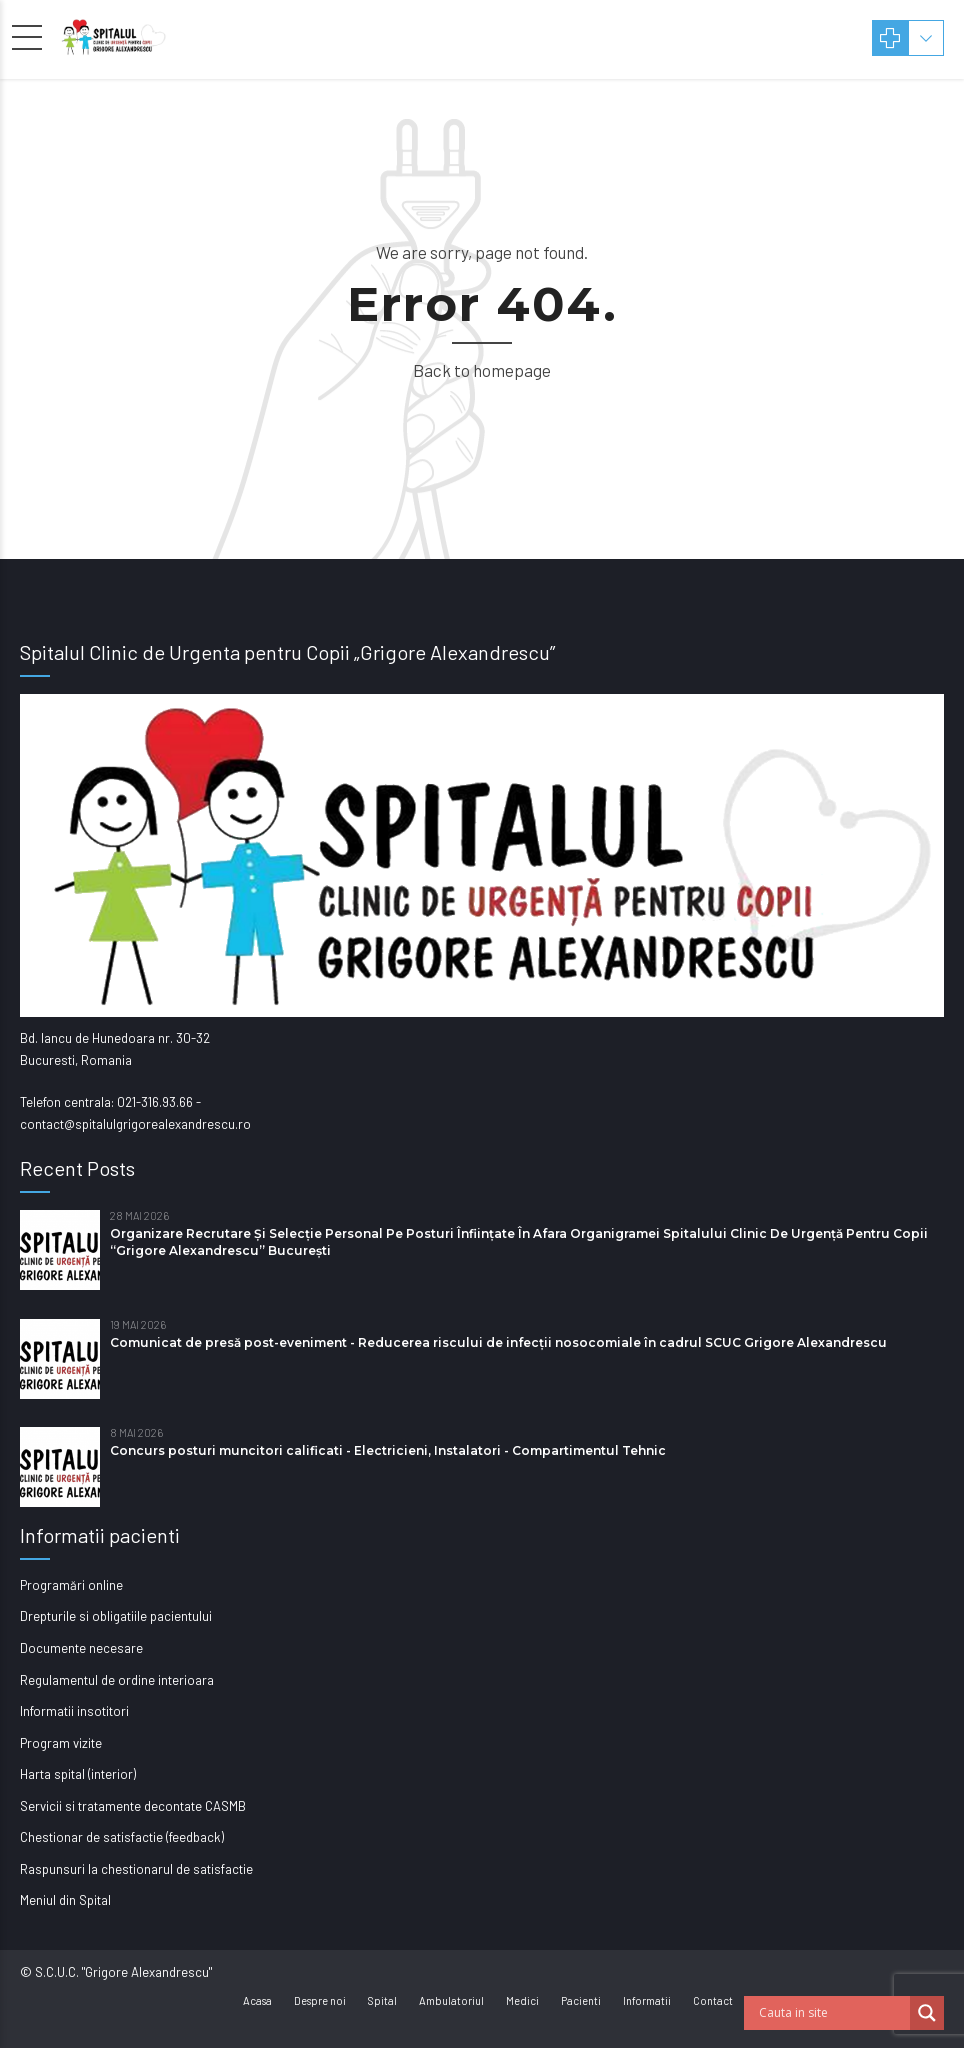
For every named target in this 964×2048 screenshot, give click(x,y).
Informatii (647, 2000)
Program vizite (61, 1743)
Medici (522, 2000)
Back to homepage (482, 370)
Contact (713, 2000)
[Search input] (832, 2013)
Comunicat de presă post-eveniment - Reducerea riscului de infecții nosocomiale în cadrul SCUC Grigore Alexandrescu (498, 1342)
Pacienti (581, 2000)
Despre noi (320, 2000)
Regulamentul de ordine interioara (117, 1680)
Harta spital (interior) (78, 1774)
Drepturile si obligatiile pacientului (116, 1616)
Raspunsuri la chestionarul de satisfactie (136, 1869)
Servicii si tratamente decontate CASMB (133, 1806)
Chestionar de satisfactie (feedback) (122, 1837)
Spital (382, 2000)
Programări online (71, 1585)
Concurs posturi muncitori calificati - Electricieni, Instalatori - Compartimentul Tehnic (388, 1450)
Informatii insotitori (74, 1711)
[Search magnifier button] (927, 2013)
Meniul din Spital (65, 1900)
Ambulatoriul (451, 2000)
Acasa (257, 2000)
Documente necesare (81, 1648)
